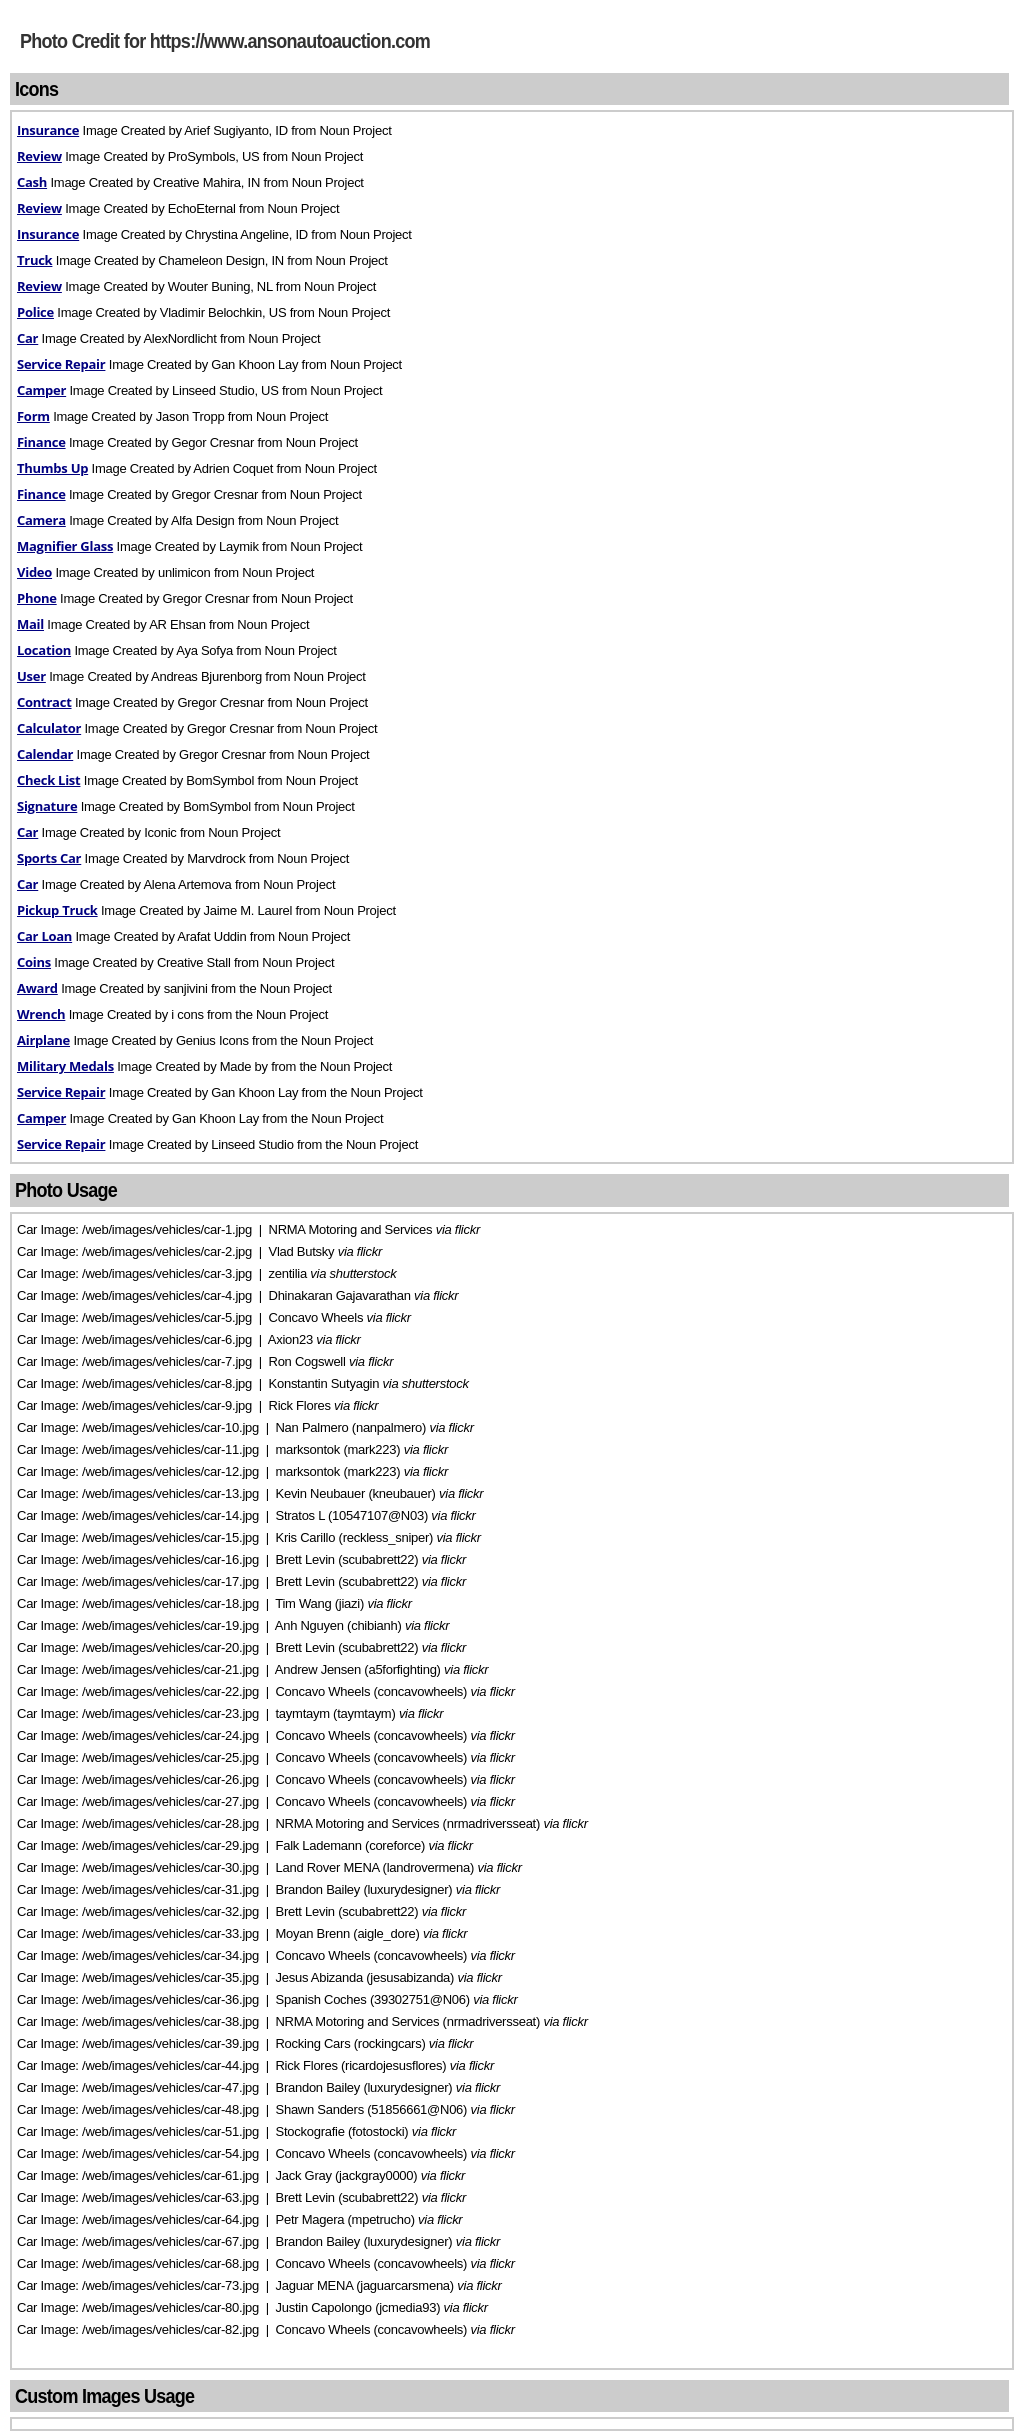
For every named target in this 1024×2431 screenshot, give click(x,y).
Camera (41, 520)
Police (35, 312)
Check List (48, 780)
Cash (32, 182)
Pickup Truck (57, 910)
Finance (41, 442)
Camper (41, 390)
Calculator (49, 728)
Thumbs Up (52, 468)
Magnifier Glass (65, 546)
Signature (47, 806)
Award (37, 988)
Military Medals (65, 1066)
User (31, 676)
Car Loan (44, 936)
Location (44, 650)
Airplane (43, 1040)
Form (33, 416)
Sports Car (49, 858)
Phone (37, 598)
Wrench (41, 1014)
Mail (30, 624)
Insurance (48, 130)
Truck (34, 260)
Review (39, 156)
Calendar (45, 754)
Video (34, 572)
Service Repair (61, 364)
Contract (44, 702)
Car (27, 338)
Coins (34, 962)
